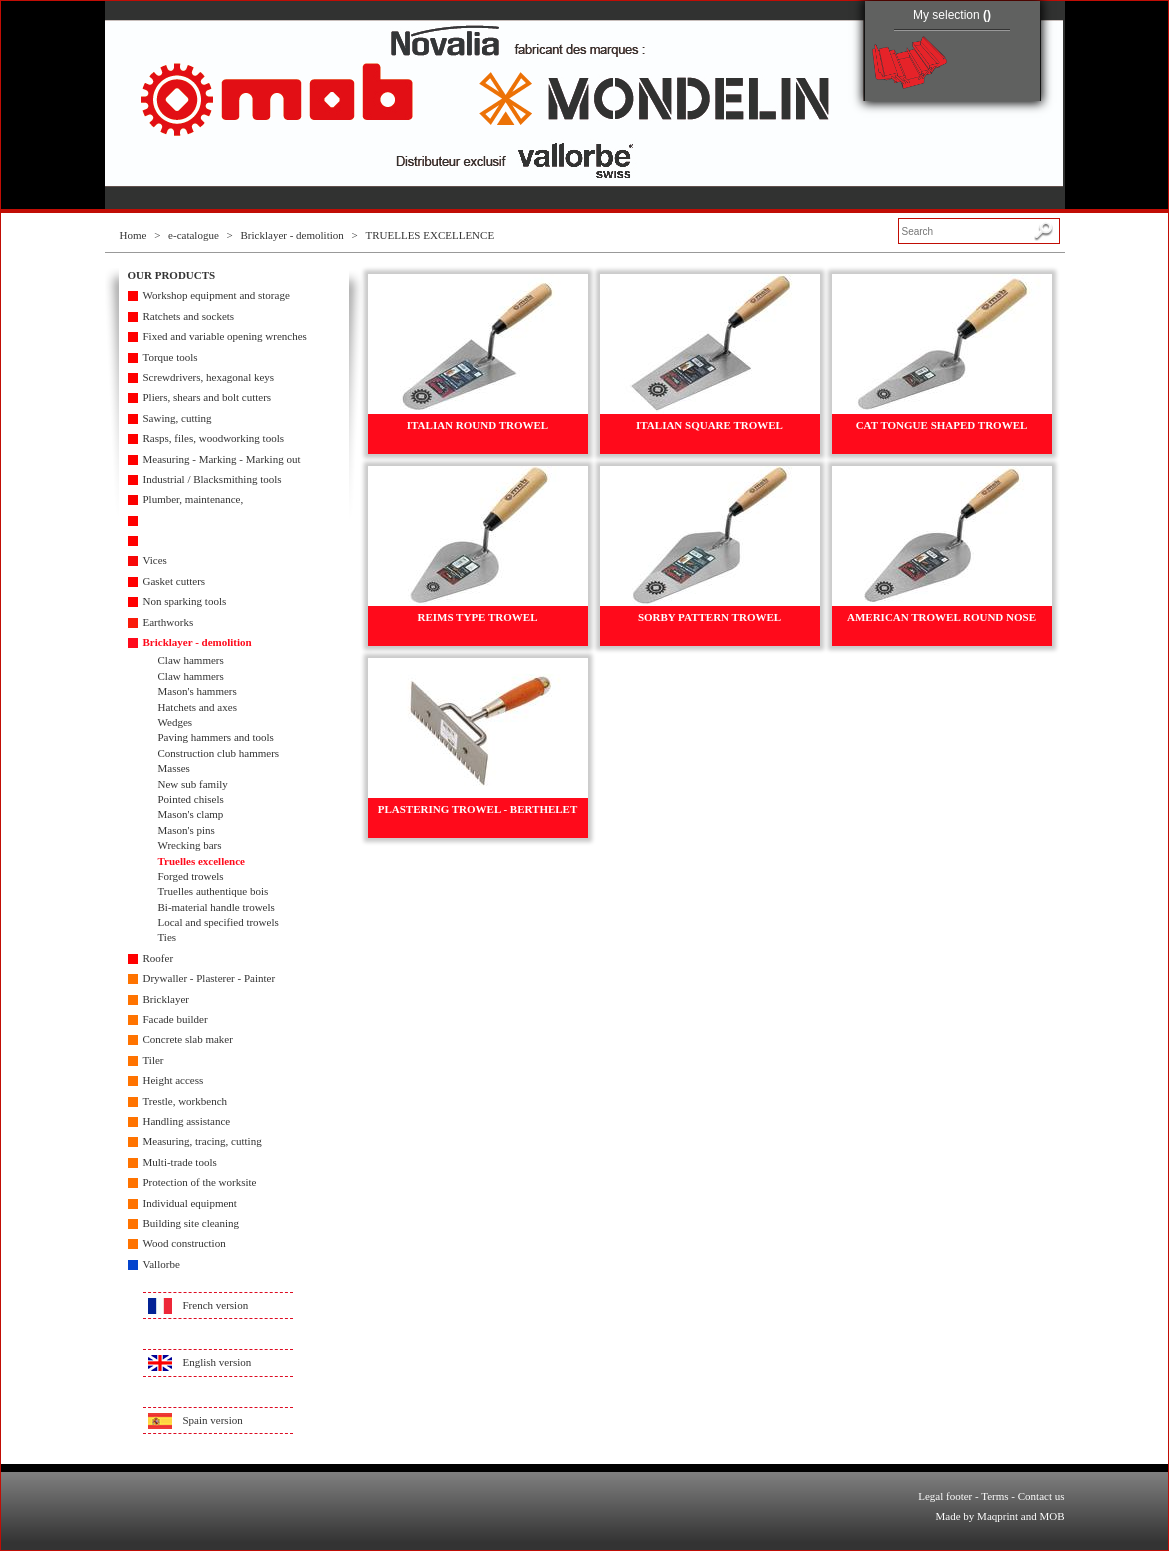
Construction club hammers (219, 753)
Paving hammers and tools (216, 737)
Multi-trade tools (180, 1162)
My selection (952, 15)
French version (216, 1305)
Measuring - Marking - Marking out (222, 459)
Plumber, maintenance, (193, 499)
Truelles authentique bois (213, 891)
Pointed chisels (191, 799)
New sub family (193, 784)
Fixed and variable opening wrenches (225, 336)
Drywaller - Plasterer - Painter (209, 978)
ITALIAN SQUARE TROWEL (709, 425)
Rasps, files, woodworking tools (213, 438)
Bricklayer (166, 999)
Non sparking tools (185, 601)
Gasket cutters (174, 581)
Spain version (213, 1420)
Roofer (158, 958)
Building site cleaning (191, 1223)
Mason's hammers (197, 691)
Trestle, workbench (185, 1101)
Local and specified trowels (218, 922)
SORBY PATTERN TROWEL (709, 617)
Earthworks (168, 622)
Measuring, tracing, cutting (202, 1141)
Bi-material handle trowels (216, 907)
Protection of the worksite (200, 1182)
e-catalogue (193, 235)
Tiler (153, 1060)
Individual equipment (190, 1203)
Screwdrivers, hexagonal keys (209, 377)
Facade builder (175, 1019)
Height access (173, 1080)
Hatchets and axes (197, 707)
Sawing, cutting (177, 418)
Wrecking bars (190, 845)
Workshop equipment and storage (216, 295)
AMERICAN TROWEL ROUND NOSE (941, 617)
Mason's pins (186, 830)
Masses (174, 768)
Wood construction (184, 1243)
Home (133, 235)
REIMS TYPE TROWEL (477, 617)
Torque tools (170, 357)
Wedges (175, 722)
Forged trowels (191, 876)
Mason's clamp (191, 814)
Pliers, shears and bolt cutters (207, 397)
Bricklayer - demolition (292, 235)
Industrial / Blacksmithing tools (212, 479)
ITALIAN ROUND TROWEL (477, 425)
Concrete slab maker (188, 1039)
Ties (167, 937)
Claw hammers (191, 660)
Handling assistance (187, 1121)
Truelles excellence (201, 861)
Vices (155, 560)
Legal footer (945, 1496)
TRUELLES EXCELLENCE (429, 235)
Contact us (1041, 1496)
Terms (994, 1496)
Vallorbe (161, 1264)
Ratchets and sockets (189, 316)
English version (217, 1362)
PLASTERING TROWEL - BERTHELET (478, 809)
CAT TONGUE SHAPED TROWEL (942, 425)
